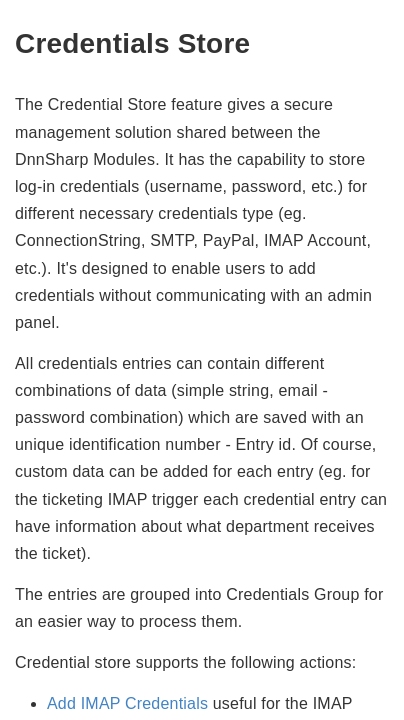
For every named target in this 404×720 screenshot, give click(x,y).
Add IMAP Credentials (127, 703)
